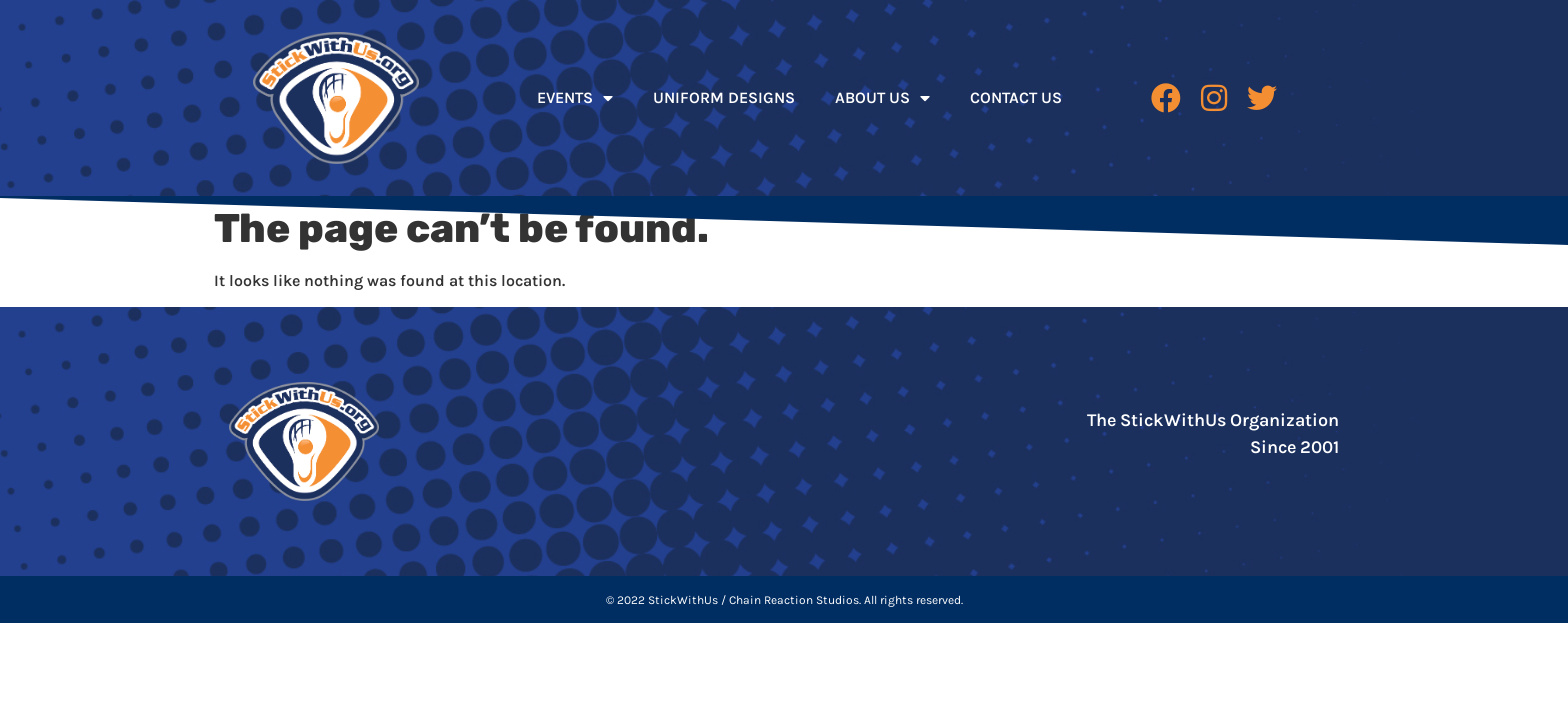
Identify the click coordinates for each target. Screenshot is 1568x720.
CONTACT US (1016, 97)
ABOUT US (882, 98)
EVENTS (575, 98)
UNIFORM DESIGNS (724, 97)
